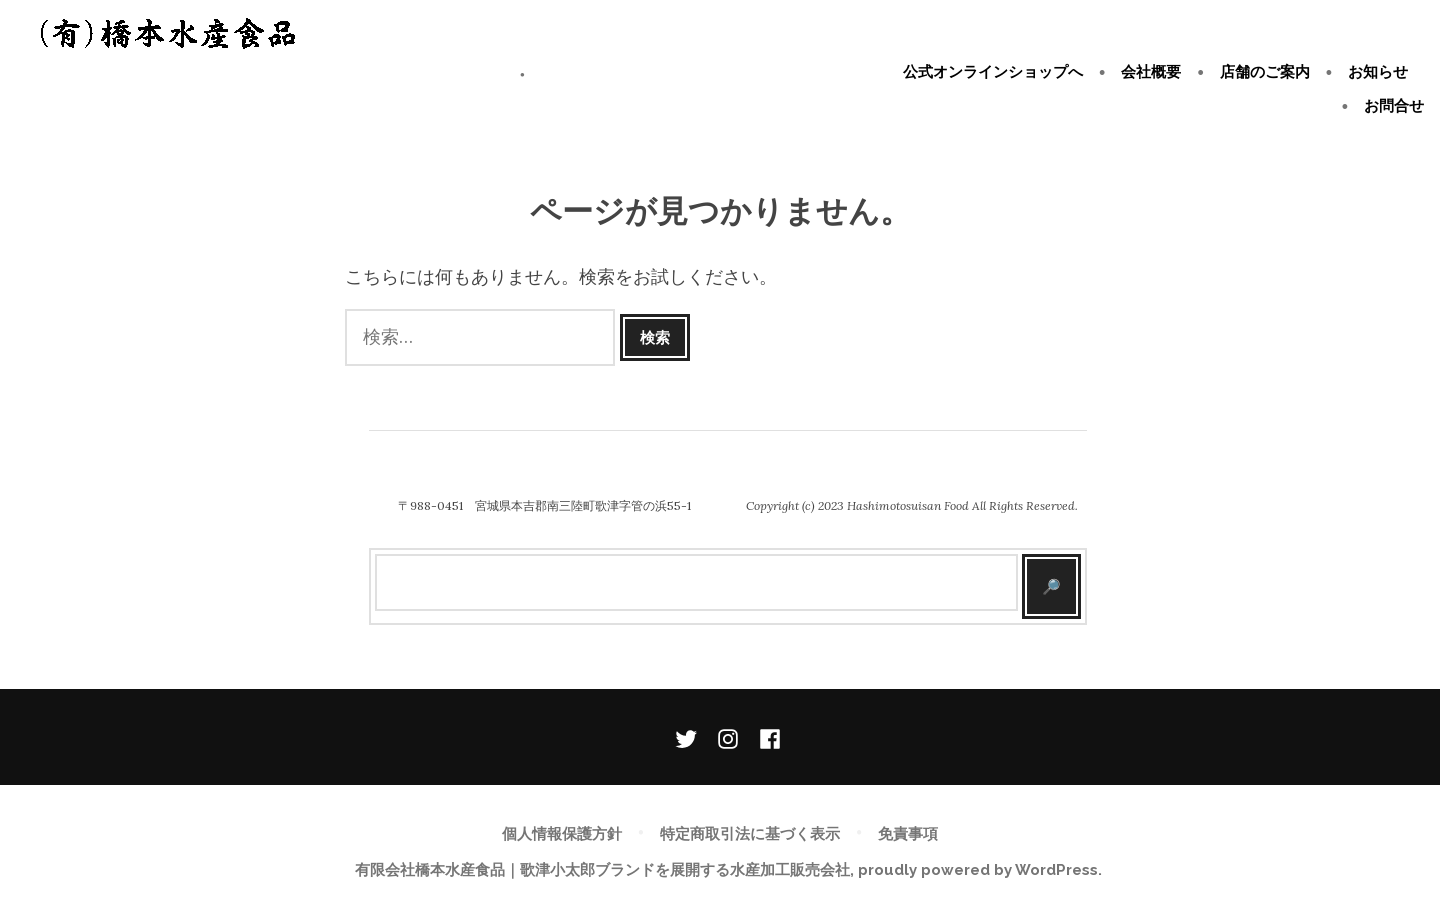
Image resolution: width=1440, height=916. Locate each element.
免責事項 (908, 834)
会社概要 (1151, 71)
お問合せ (1394, 105)
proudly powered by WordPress (978, 870)
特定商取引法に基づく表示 (750, 834)
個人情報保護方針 (562, 834)
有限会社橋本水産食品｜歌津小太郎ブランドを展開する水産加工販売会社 (263, 75)
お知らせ (1378, 71)
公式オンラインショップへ (993, 71)
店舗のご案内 (1265, 71)
